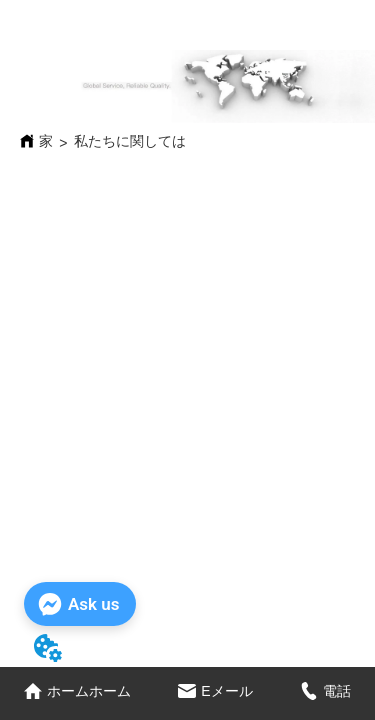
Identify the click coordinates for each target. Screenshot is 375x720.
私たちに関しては (130, 141)
